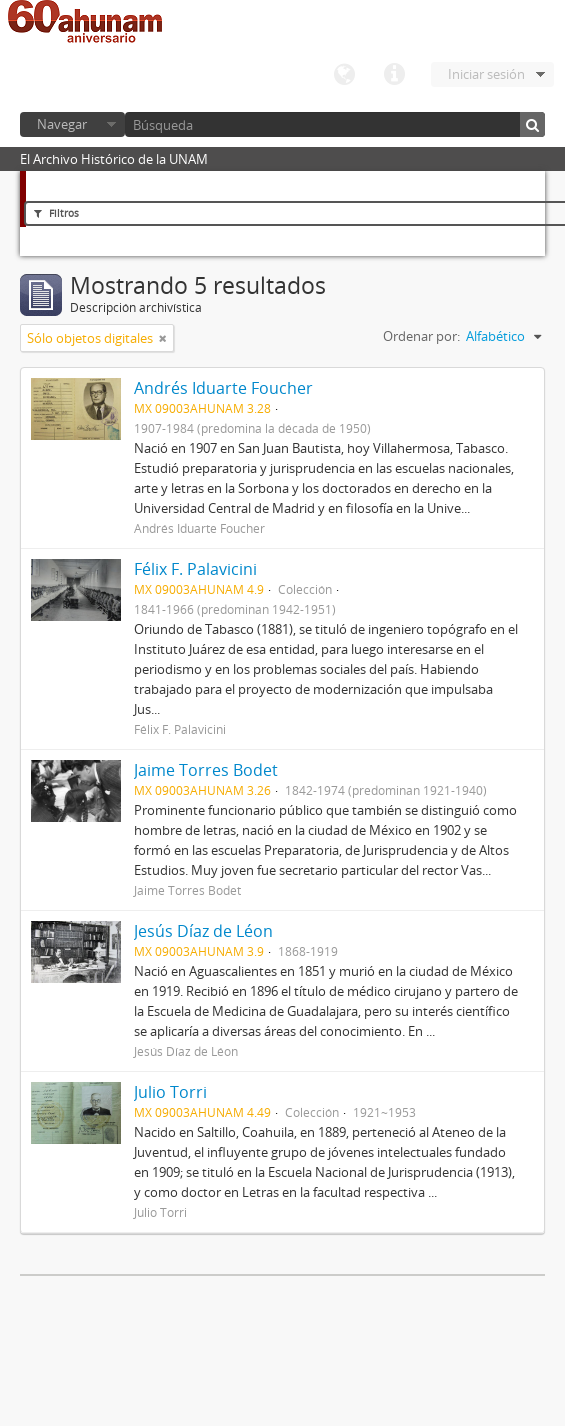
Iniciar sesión (486, 74)
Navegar (62, 124)
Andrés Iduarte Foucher (223, 388)
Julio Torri (170, 1092)
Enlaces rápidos (394, 75)
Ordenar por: (421, 336)
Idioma (344, 75)
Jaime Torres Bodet (206, 770)
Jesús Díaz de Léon (203, 931)
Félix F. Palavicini (195, 569)
